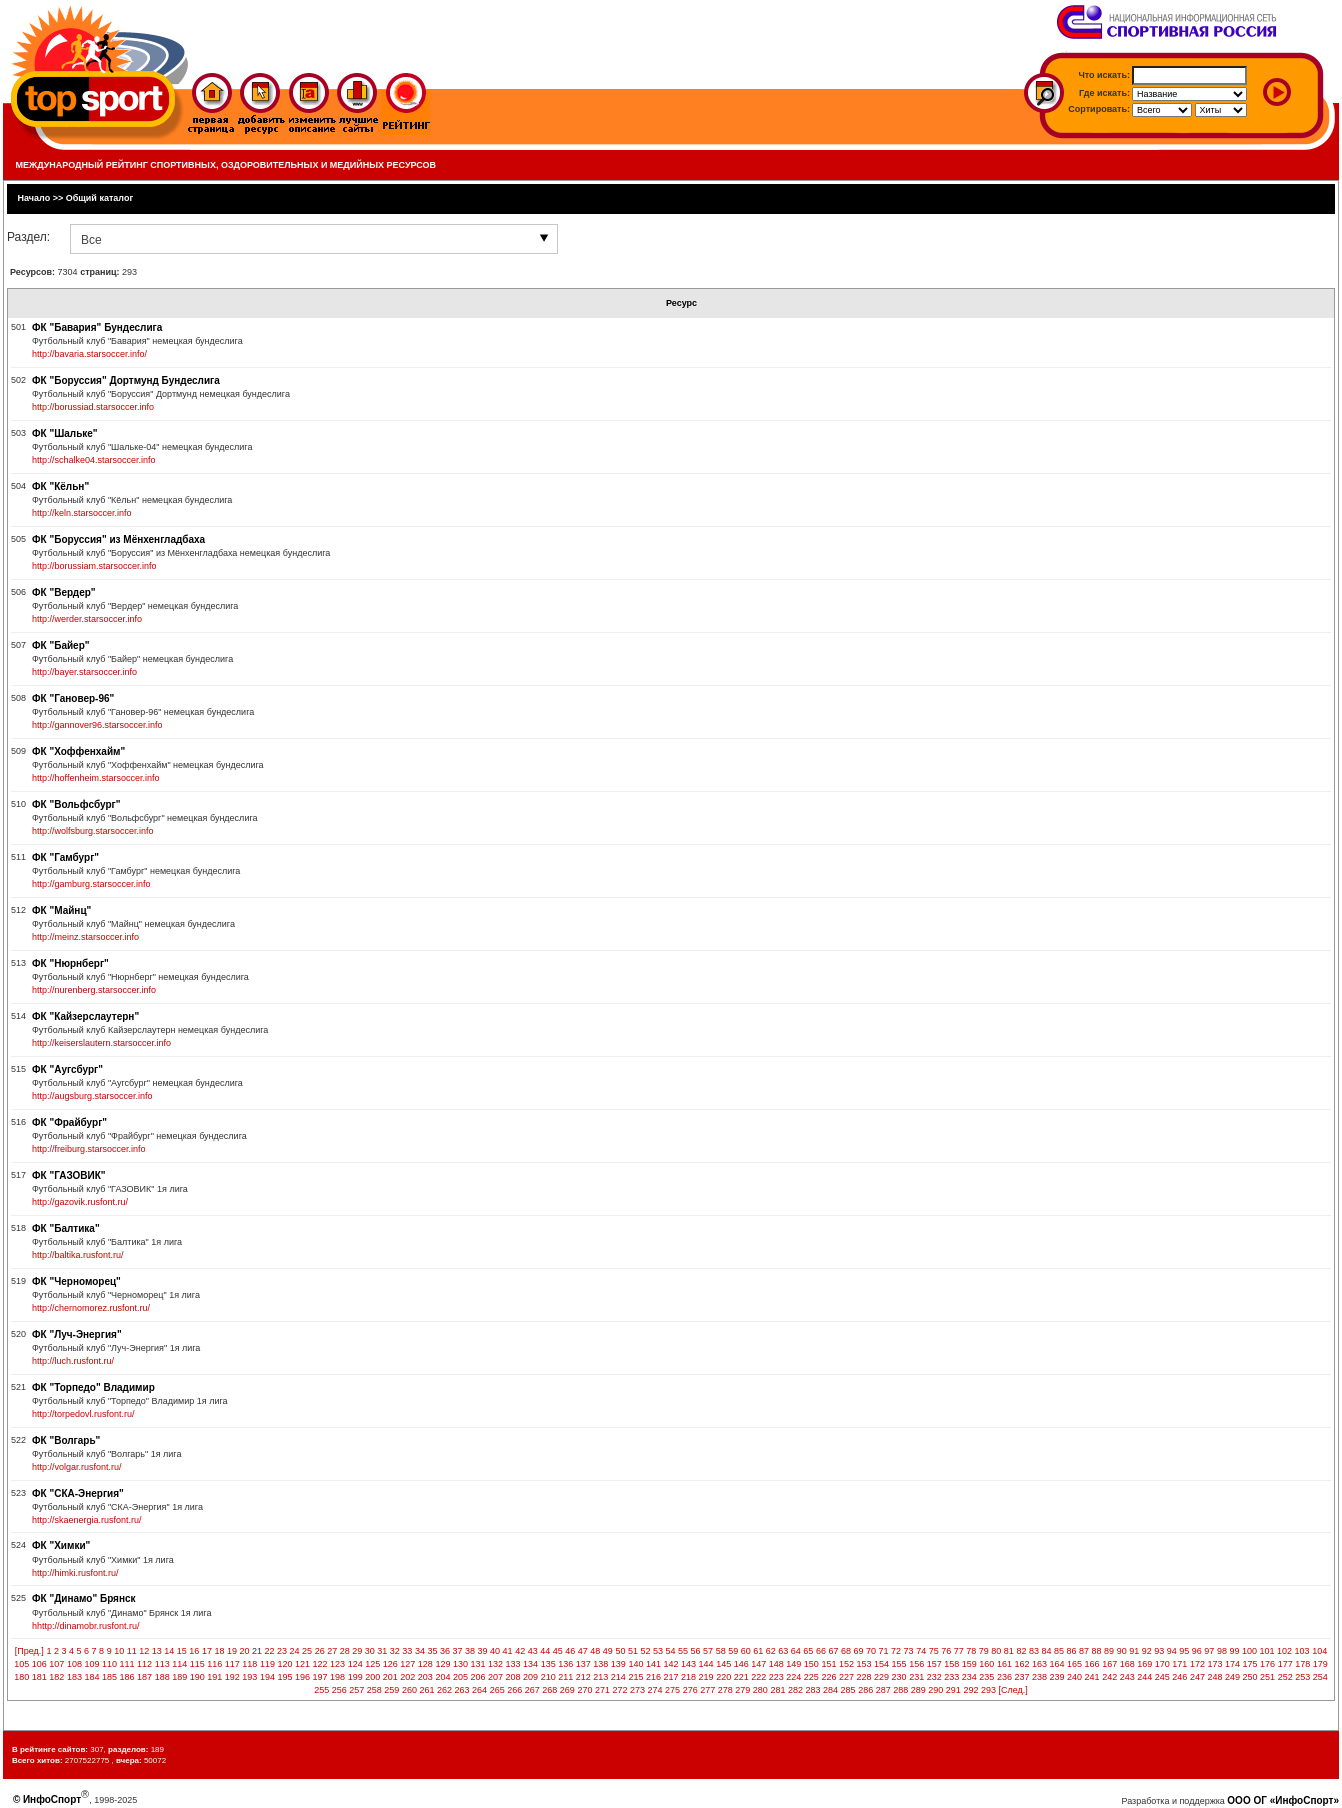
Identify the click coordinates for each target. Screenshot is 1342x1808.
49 (608, 1651)
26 (320, 1651)
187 (144, 1677)
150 (811, 1664)
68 (846, 1651)
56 (696, 1651)
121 (302, 1664)
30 (370, 1651)
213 (600, 1677)
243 (1127, 1677)
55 (683, 1651)
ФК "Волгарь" (66, 1440)
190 (197, 1677)
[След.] (1013, 1690)
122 (320, 1664)
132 (495, 1664)
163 (1039, 1664)
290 (935, 1690)
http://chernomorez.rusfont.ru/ (91, 1308)
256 (339, 1690)
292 (970, 1690)
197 (320, 1677)
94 (1172, 1651)
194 (267, 1677)
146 (741, 1664)
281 (777, 1690)
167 (1109, 1664)
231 (916, 1677)
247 (1197, 1677)
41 (508, 1651)
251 (1267, 1677)
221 (741, 1677)
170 (1162, 1664)
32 (395, 1651)
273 (637, 1690)
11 (132, 1651)
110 (109, 1664)
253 (1302, 1677)
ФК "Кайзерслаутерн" (85, 1016)
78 (971, 1651)
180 (21, 1677)
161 (1004, 1664)
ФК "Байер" (60, 645)
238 (1039, 1677)
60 (746, 1651)
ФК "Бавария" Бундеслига (97, 327)
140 (635, 1664)
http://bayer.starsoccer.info (84, 672)
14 (169, 1651)
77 (959, 1651)
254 (1320, 1677)
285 (848, 1690)
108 (74, 1664)
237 (1021, 1677)
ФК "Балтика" (66, 1228)
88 (1097, 1651)
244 (1144, 1677)
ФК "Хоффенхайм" (78, 751)
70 (871, 1651)
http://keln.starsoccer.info (82, 513)
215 (635, 1677)
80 (996, 1651)
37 (457, 1651)
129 (442, 1664)
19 (232, 1651)
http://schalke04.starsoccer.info (94, 460)
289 (918, 1690)
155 (899, 1664)
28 (345, 1651)
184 (91, 1677)
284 (830, 1690)
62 (771, 1651)
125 (372, 1664)
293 (988, 1690)
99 (1234, 1651)
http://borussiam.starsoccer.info (94, 566)
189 (179, 1677)
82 (1021, 1651)
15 (182, 1651)
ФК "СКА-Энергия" (78, 1493)
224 (793, 1677)
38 (470, 1651)
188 (162, 1677)
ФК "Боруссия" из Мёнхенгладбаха (118, 539)
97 (1209, 1651)
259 (391, 1690)
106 (39, 1664)
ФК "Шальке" (65, 433)
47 (583, 1651)
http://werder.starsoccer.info (87, 619)
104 (1319, 1651)
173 (1214, 1664)
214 (618, 1677)
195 (284, 1677)
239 (1057, 1677)
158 (951, 1664)
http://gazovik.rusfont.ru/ (80, 1202)
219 (706, 1677)
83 (1034, 1651)
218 (688, 1677)
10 (119, 1651)
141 (653, 1664)
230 (899, 1677)
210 (548, 1677)
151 (828, 1664)
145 (723, 1664)
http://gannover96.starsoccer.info (97, 725)
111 (127, 1664)
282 (795, 1690)
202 (407, 1677)
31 (382, 1651)
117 (232, 1664)
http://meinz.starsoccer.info (85, 937)
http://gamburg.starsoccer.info (91, 884)
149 (793, 1664)
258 (374, 1690)
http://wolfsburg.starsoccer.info (93, 831)
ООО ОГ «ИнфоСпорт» (1283, 1800)
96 (1197, 1651)
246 (1179, 1677)
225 (811, 1677)
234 (969, 1677)
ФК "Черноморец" (76, 1281)
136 (565, 1664)
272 (619, 1690)
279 (742, 1690)
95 (1184, 1651)
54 (671, 1651)
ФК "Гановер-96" (73, 698)
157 (934, 1664)
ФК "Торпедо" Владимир (93, 1387)
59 (733, 1651)
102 (1284, 1651)
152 (846, 1664)
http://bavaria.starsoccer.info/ (89, 354)
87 (1084, 1651)
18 (219, 1651)
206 (477, 1677)
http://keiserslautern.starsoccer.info (101, 1043)
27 (332, 1651)
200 (372, 1677)
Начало (34, 198)
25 (307, 1651)
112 (144, 1664)
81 (1009, 1651)
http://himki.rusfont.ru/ (75, 1573)
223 (776, 1677)
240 (1074, 1677)
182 (56, 1677)
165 (1074, 1664)
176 (1267, 1664)
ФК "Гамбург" (65, 857)
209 (530, 1677)
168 (1127, 1664)
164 (1057, 1664)
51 (633, 1651)
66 (821, 1651)
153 (864, 1664)
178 (1302, 1664)
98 (1222, 1651)
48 (595, 1651)
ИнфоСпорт (52, 1799)
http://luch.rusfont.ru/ (73, 1361)
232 (934, 1677)
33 (407, 1651)
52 (645, 1651)
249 (1232, 1677)
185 (109, 1677)
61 (758, 1651)
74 (921, 1651)
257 (356, 1690)
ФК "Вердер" (64, 592)
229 (881, 1677)
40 (495, 1651)
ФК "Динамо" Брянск (84, 1598)
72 (896, 1651)
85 (1059, 1651)
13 (157, 1651)
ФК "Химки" (61, 1545)
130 (460, 1664)
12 (144, 1651)
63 (783, 1651)
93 (1159, 1651)
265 (497, 1690)
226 (828, 1677)
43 (533, 1651)
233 (951, 1677)
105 (21, 1664)
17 (207, 1651)
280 (760, 1690)
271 (602, 1690)
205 (460, 1677)
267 (532, 1690)
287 (883, 1690)
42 (520, 1651)
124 (355, 1664)
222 (758, 1677)
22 (270, 1651)
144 (706, 1664)
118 (249, 1664)
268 (549, 1690)
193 (249, 1677)
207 (495, 1677)
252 (1285, 1677)
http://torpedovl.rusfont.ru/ (83, 1414)
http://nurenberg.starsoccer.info (94, 990)
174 (1232, 1664)
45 (558, 1651)
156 (916, 1664)
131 (477, 1664)
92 (1147, 1651)
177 (1285, 1664)
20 (244, 1651)
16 (194, 1651)
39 (483, 1651)
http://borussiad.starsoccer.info (93, 407)
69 (858, 1651)
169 (1144, 1664)
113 (162, 1664)
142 (670, 1664)
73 (909, 1651)
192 (232, 1677)
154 (881, 1664)
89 (1109, 1651)
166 (1092, 1664)
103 (1302, 1651)
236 (1004, 1677)
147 (758, 1664)
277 (707, 1690)
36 (445, 1651)
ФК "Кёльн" (60, 486)
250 (1250, 1677)
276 (690, 1690)
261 (426, 1690)
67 (833, 1651)
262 (444, 1690)
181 (39, 1677)
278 (725, 1690)
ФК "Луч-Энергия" (77, 1334)
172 (1197, 1664)
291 (953, 1690)
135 (548, 1664)
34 (420, 1651)
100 (1249, 1651)
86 (1072, 1651)
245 (1162, 1677)
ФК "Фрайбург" (69, 1122)
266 (514, 1690)
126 (390, 1664)
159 (969, 1664)
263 (462, 1690)
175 (1250, 1664)
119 (267, 1664)
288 (900, 1690)
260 (409, 1690)
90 (1122, 1651)
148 (776, 1664)
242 (1109, 1677)
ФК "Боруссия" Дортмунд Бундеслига (126, 380)
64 (796, 1651)
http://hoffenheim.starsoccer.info (95, 778)
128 (425, 1664)
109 (91, 1664)
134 (530, 1664)
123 (337, 1664)
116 (214, 1664)
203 (425, 1677)
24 (295, 1651)
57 (708, 1651)
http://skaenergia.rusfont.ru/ (87, 1520)
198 (337, 1677)
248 (1214, 1677)
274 (655, 1690)
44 (545, 1651)
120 (284, 1664)
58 (721, 1651)
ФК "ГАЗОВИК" (69, 1175)
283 (812, 1690)
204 (442, 1677)
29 (357, 1651)
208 (513, 1677)
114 (179, 1664)
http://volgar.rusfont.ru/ (77, 1467)
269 (567, 1690)
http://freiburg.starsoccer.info (89, 1149)
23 (282, 1651)
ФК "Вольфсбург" (76, 804)
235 (986, 1677)
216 (653, 1677)
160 (986, 1664)
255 (321, 1690)
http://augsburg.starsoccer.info (92, 1096)
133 (513, 1664)
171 (1179, 1664)
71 (884, 1651)
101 (1267, 1651)
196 (302, 1677)
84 (1046, 1651)
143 (688, 1664)
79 (984, 1651)
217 (670, 1677)
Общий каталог (100, 198)
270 (584, 1690)
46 (570, 1651)
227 (846, 1677)
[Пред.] (29, 1651)
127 (407, 1664)
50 (620, 1651)
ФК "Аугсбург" (67, 1069)
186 (127, 1677)
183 (74, 1677)
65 (808, 1651)
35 (432, 1651)
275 (672, 1690)
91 (1134, 1651)
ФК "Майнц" (61, 910)
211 (565, 1677)
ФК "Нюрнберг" (70, 963)
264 (479, 1690)
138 (600, 1664)
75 (934, 1651)
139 (618, 1664)
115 (197, 1664)
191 (214, 1677)
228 (864, 1677)
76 (946, 1651)
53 (658, 1651)
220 (723, 1677)
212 (583, 1677)
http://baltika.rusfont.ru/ (78, 1255)
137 (583, 1664)
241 (1092, 1677)
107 (56, 1664)
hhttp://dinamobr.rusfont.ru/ (86, 1626)
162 (1021, 1664)
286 (865, 1690)
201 (390, 1677)
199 (355, 1677)
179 (1320, 1664)
